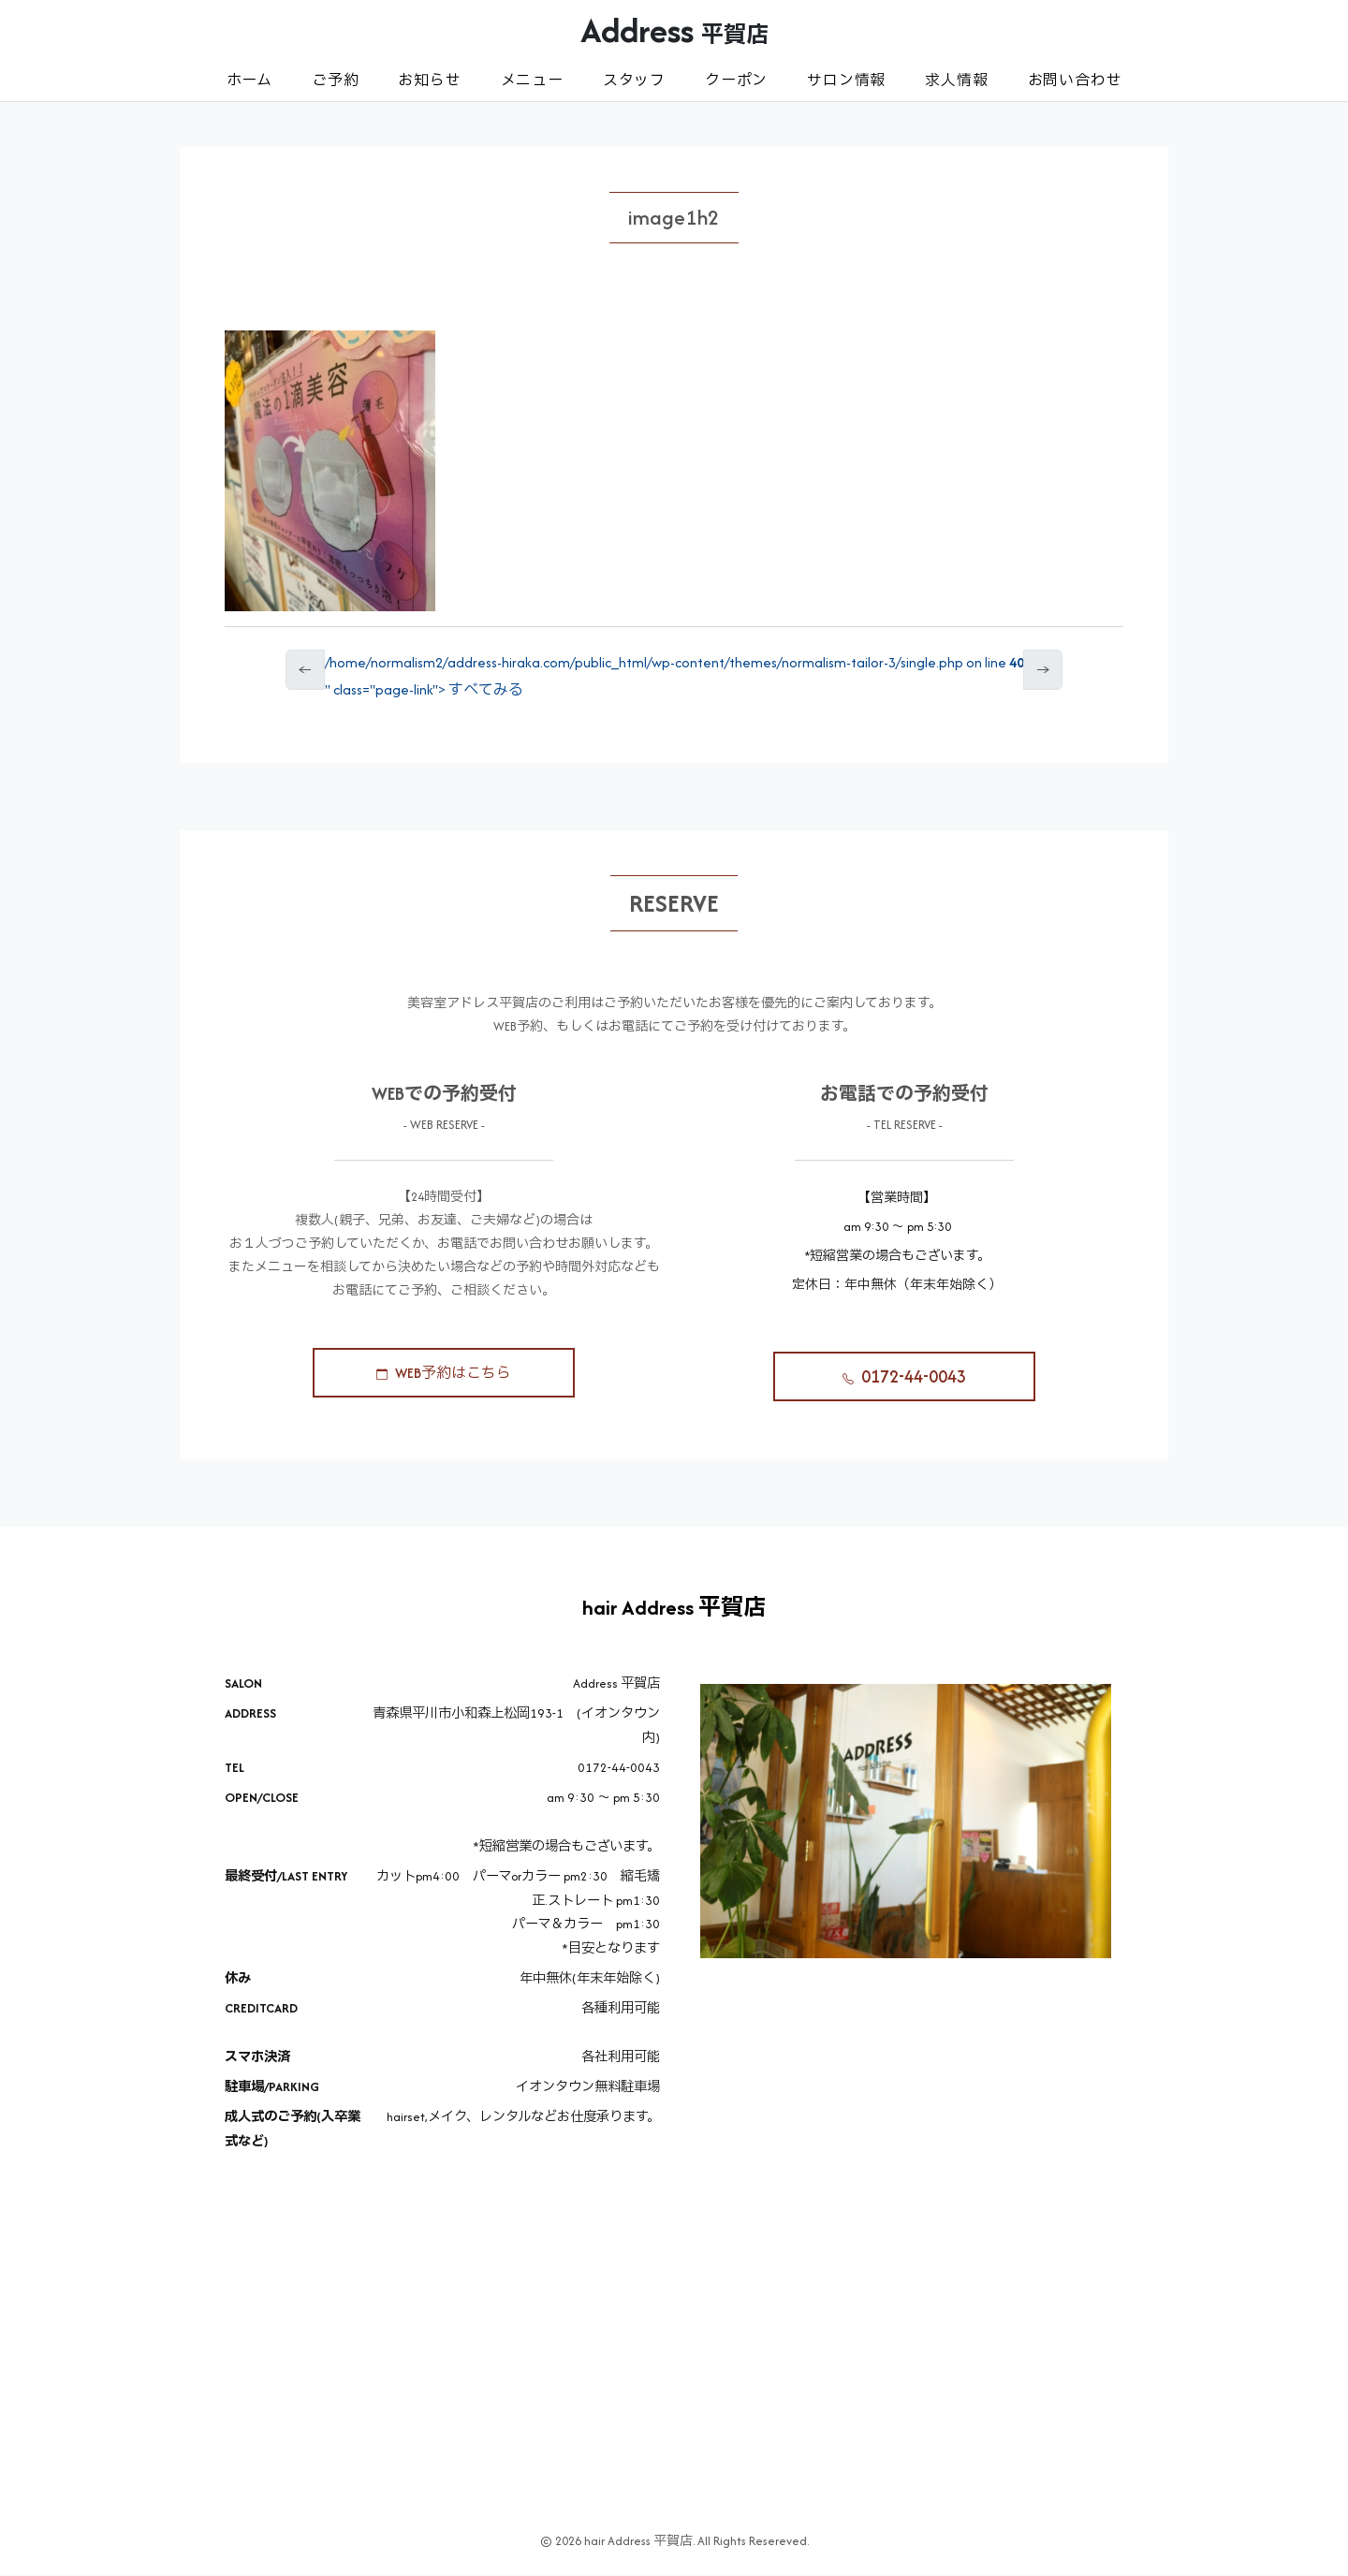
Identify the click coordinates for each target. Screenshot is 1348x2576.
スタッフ (634, 80)
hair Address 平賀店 (674, 1609)
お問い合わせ (1075, 80)
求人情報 (956, 80)
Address (674, 29)
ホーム (249, 80)
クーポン (736, 80)
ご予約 (335, 80)
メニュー (532, 80)
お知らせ (429, 80)
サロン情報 (846, 80)
